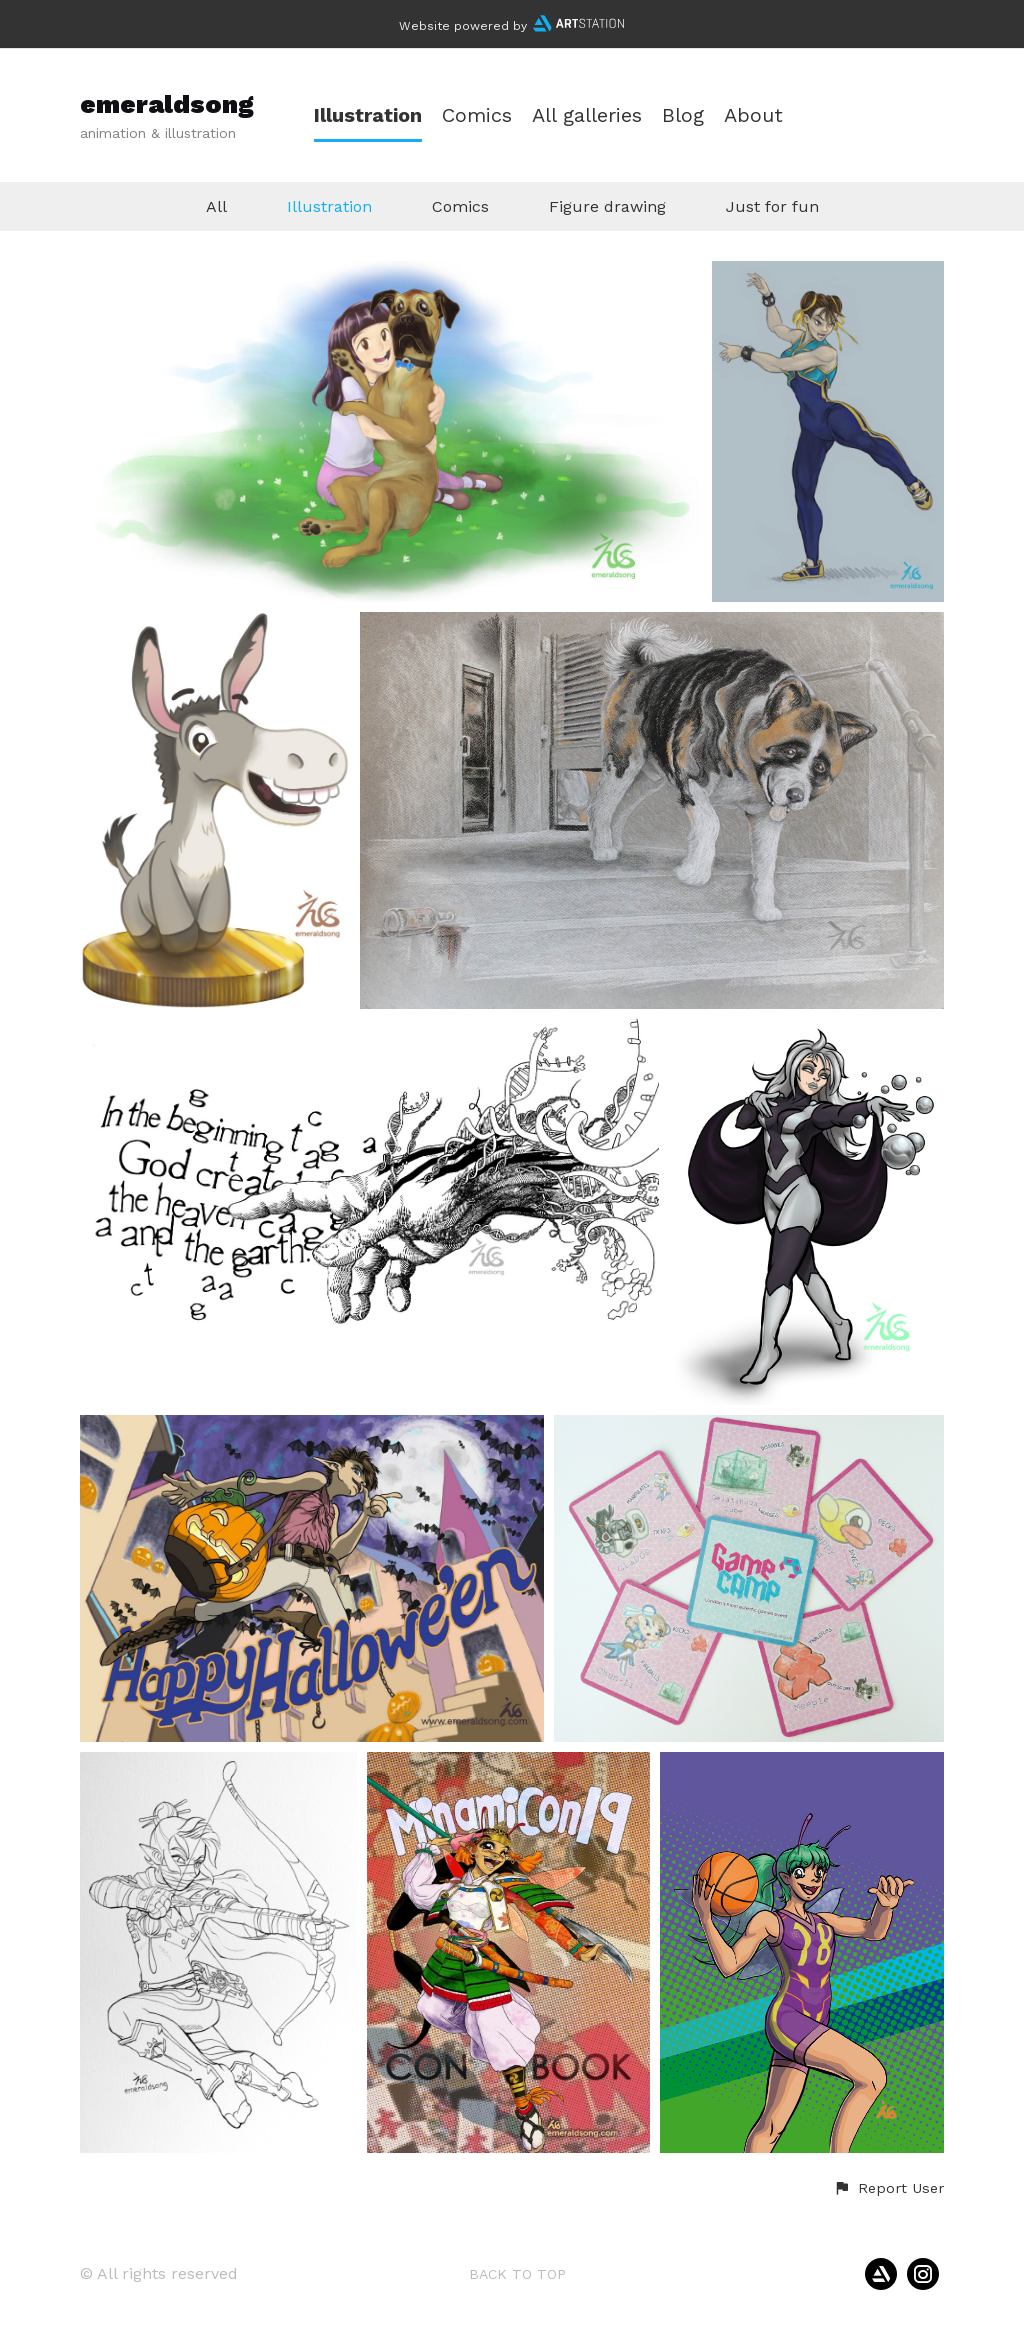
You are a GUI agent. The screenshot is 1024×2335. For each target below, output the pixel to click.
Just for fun (772, 206)
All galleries (587, 115)
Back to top (517, 2274)
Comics (477, 115)
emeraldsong (167, 104)
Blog (683, 115)
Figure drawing (607, 206)
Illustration (368, 115)
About (753, 115)
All (216, 206)
